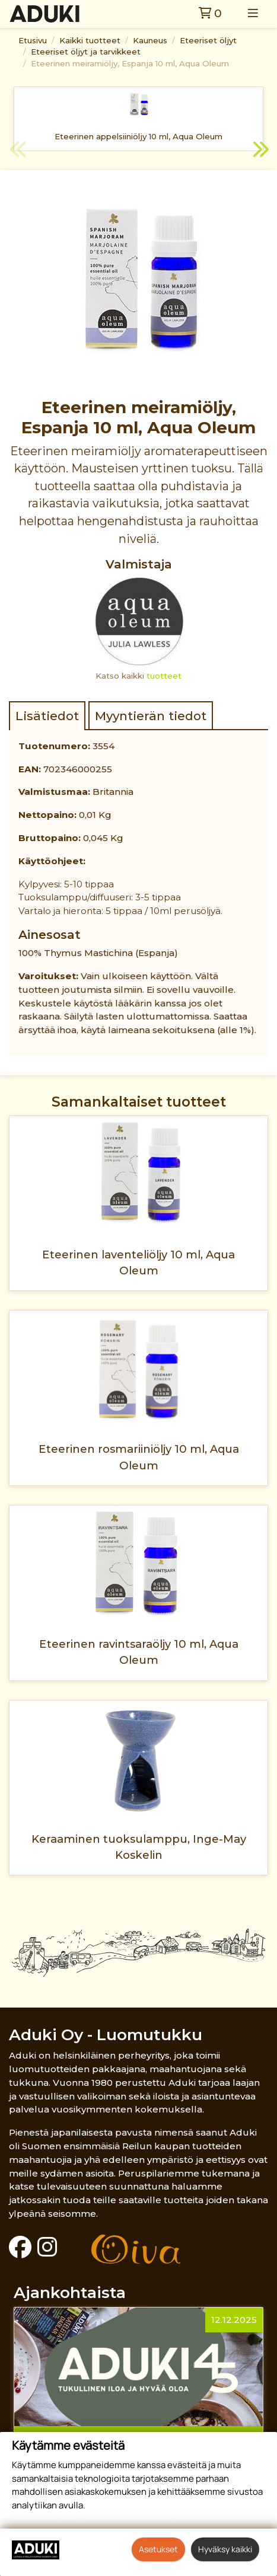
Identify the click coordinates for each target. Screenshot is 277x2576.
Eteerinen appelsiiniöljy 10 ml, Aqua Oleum (138, 136)
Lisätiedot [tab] (47, 715)
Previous (18, 151)
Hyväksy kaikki (225, 2549)
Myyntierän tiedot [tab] (150, 715)
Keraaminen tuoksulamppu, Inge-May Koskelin (138, 1847)
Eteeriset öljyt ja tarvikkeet (86, 51)
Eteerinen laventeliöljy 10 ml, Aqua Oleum (138, 1262)
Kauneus (150, 40)
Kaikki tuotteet (89, 40)
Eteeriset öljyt (208, 40)
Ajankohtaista (70, 2292)
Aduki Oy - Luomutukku (105, 2034)
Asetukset (158, 2549)
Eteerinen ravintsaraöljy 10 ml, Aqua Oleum (138, 1652)
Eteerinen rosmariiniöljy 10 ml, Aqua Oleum (139, 1457)
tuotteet (164, 675)
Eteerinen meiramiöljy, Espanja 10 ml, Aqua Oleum (130, 63)
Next (259, 151)
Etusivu (32, 40)
